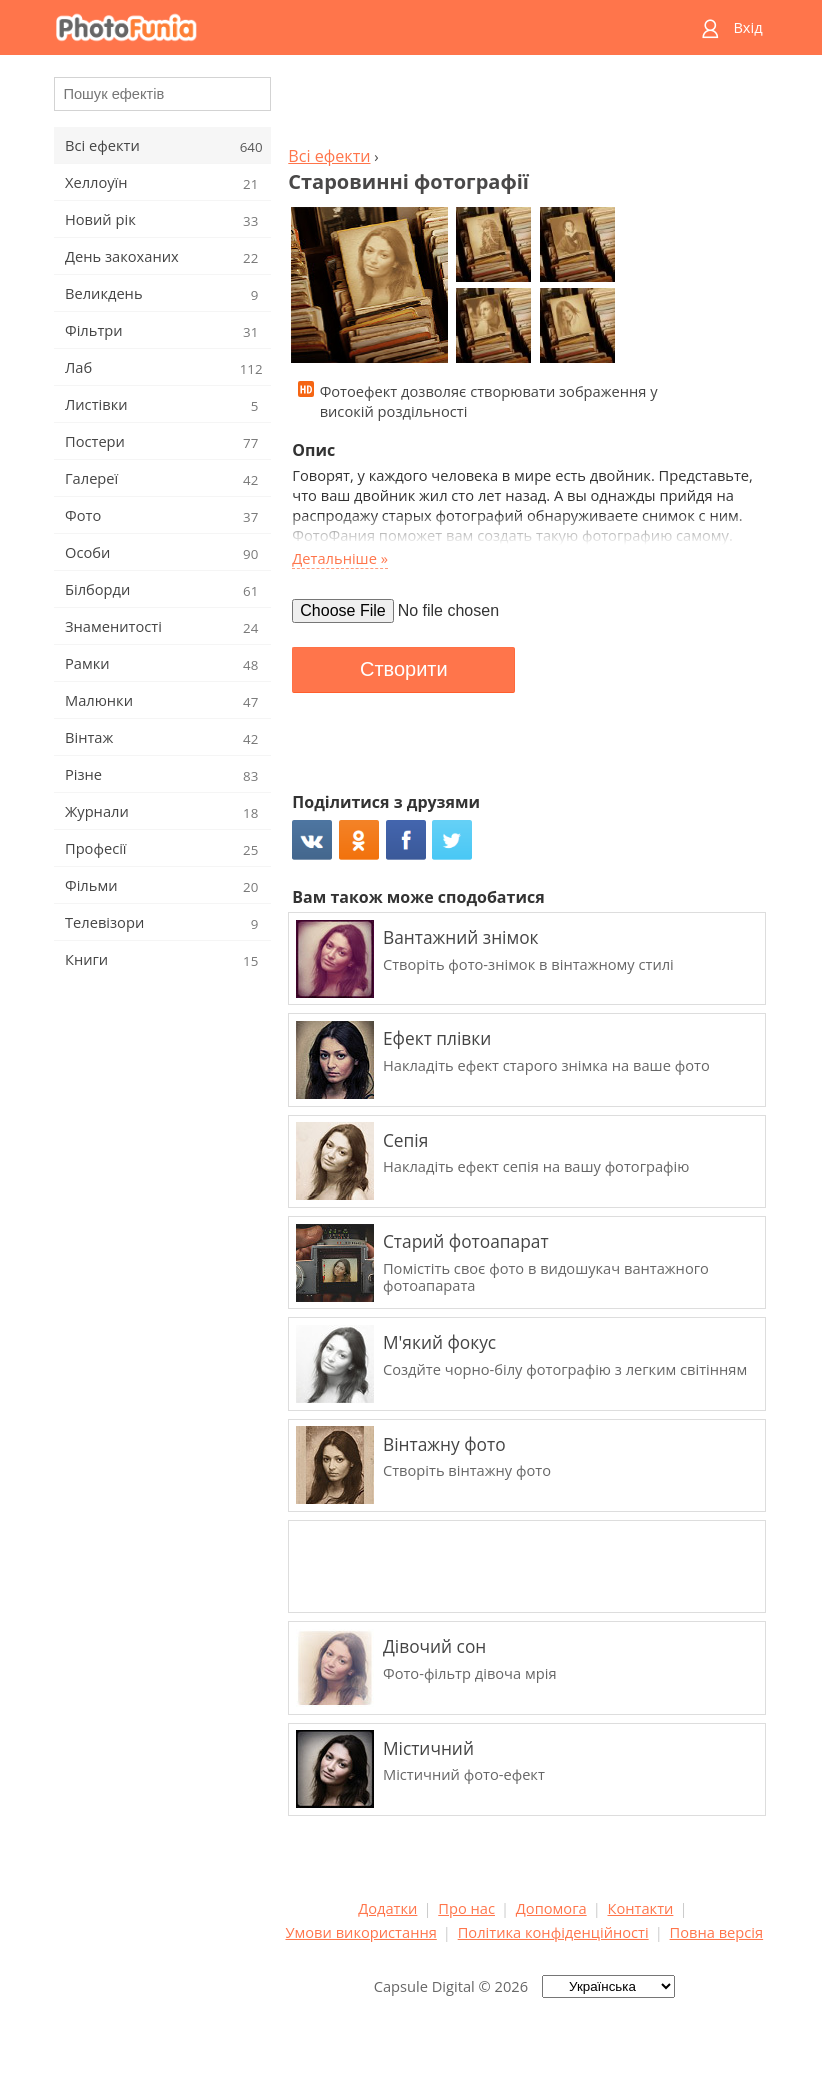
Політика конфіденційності (553, 1932)
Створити (404, 669)
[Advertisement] (524, 106)
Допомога (551, 1908)
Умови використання (361, 1932)
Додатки (387, 1908)
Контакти (641, 1908)
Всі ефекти (329, 156)
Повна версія (717, 1932)
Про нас (466, 1908)
